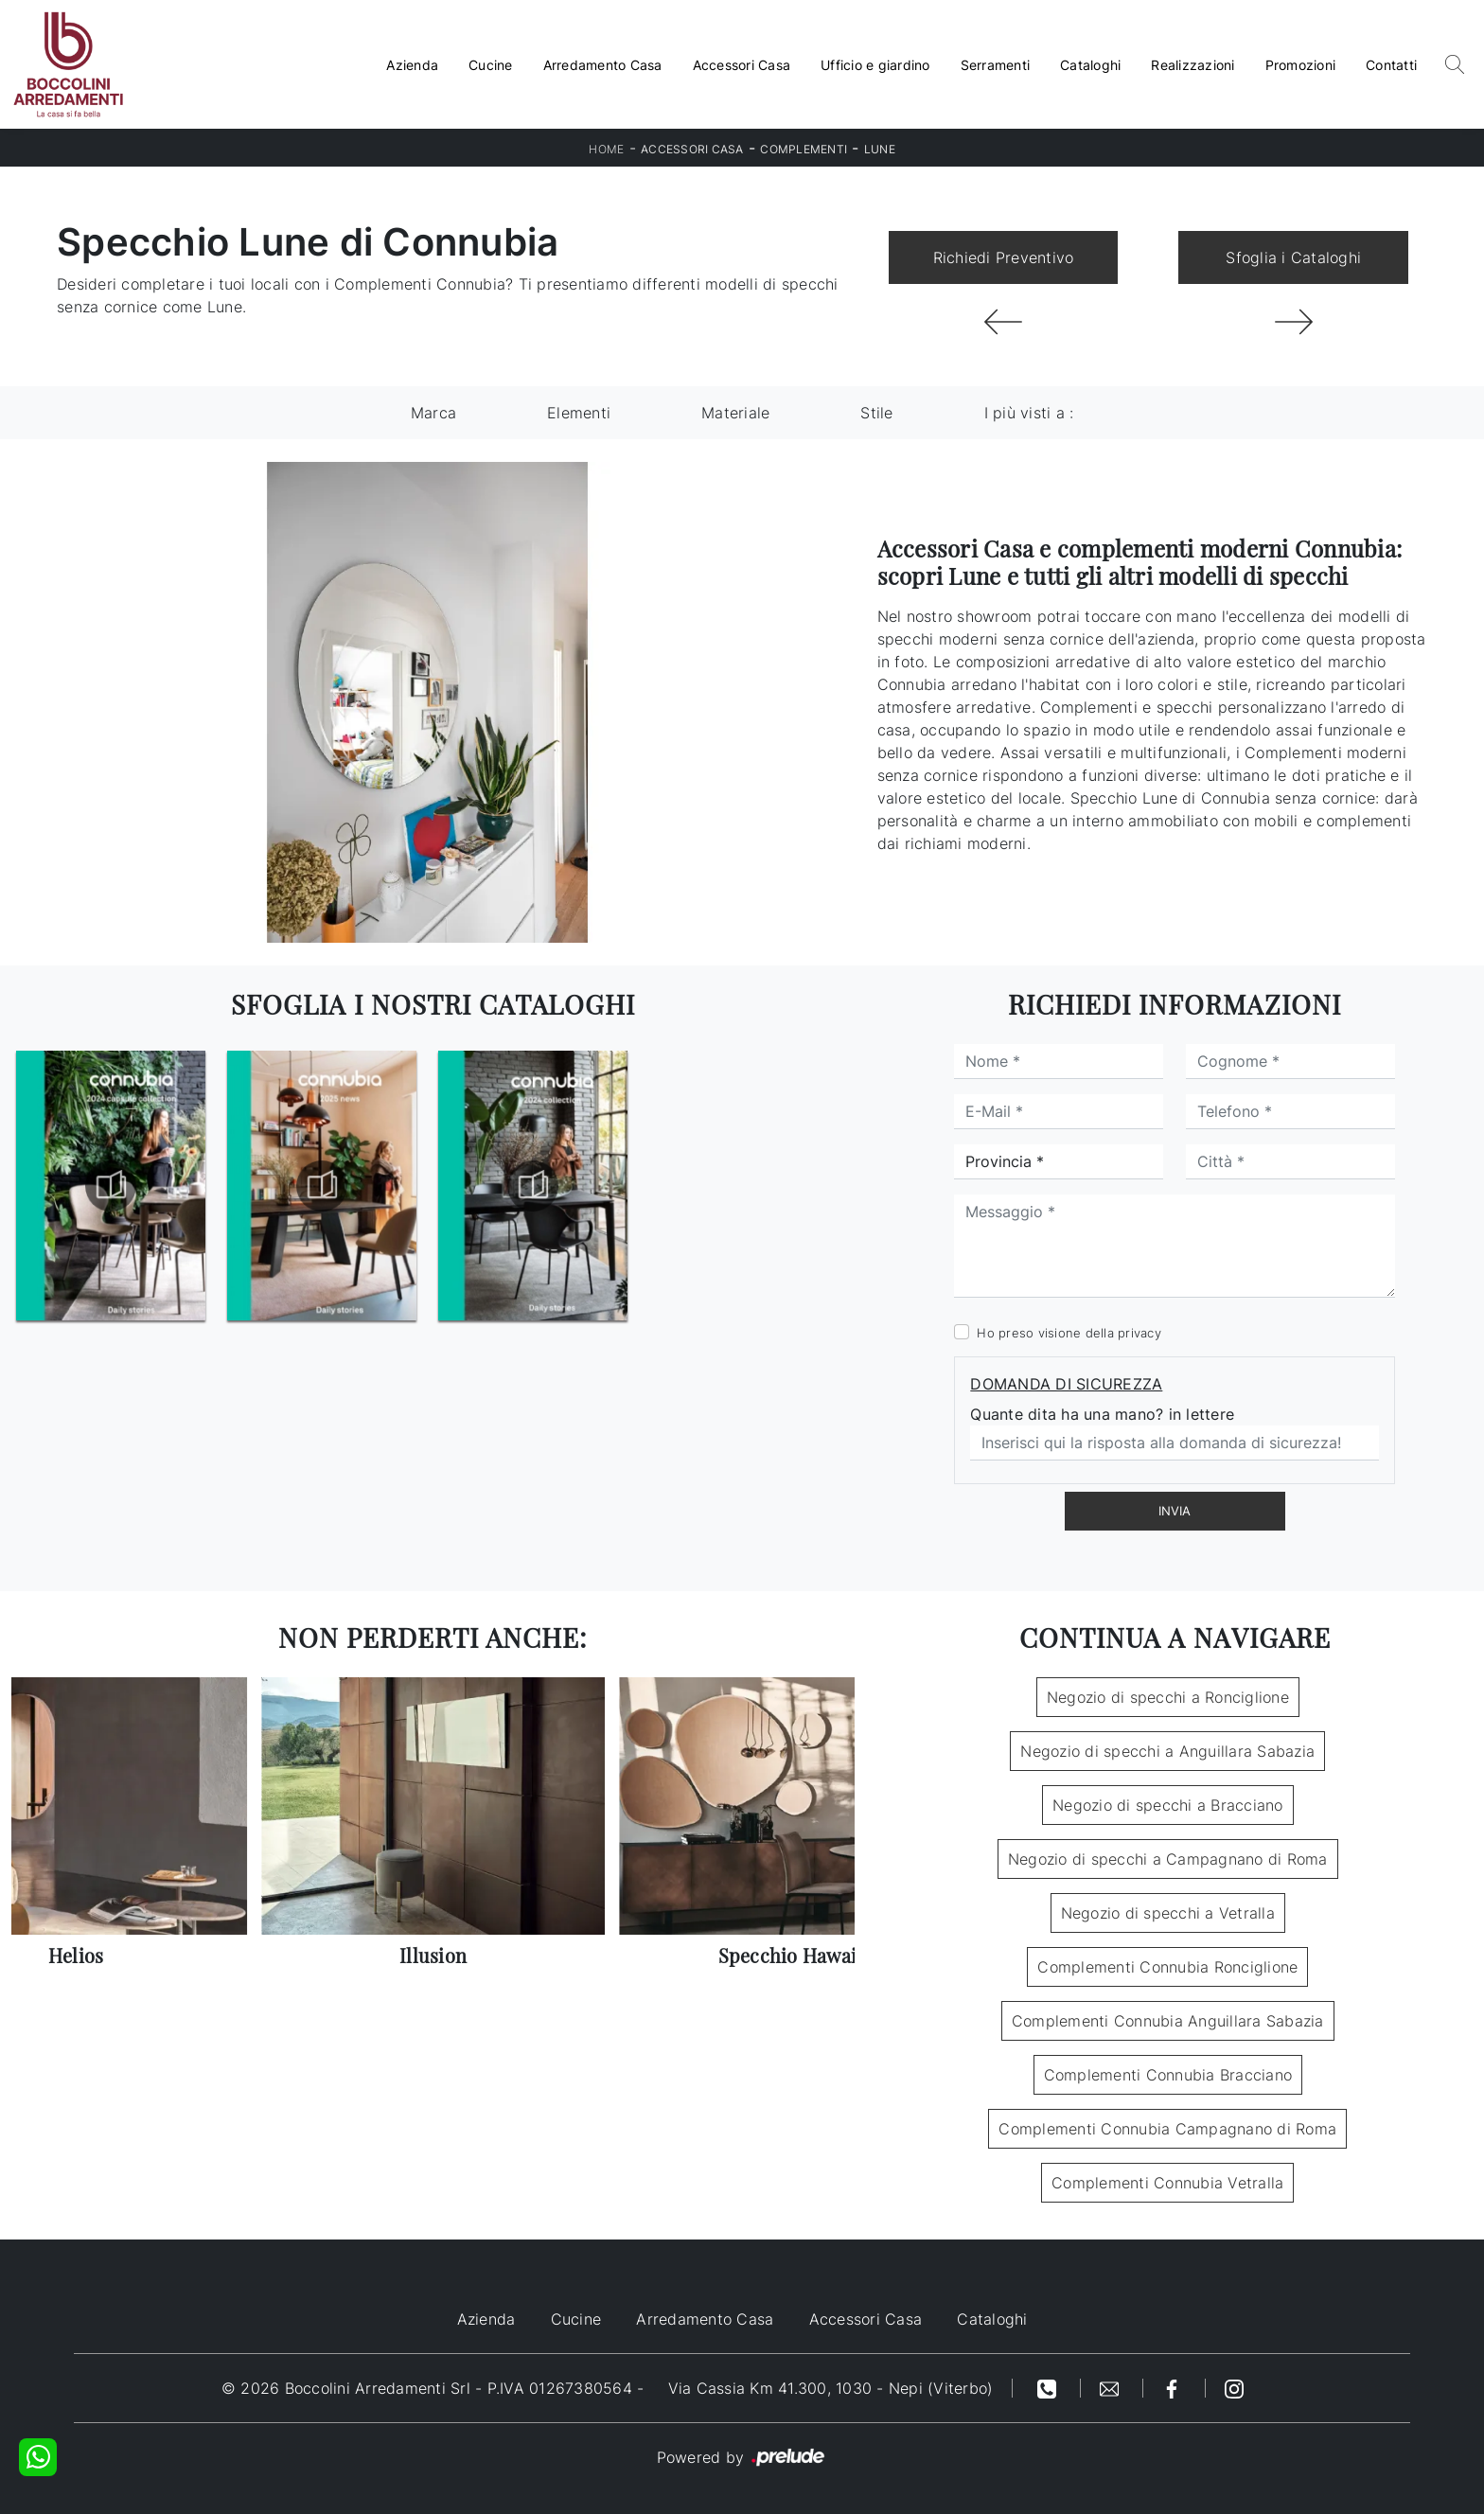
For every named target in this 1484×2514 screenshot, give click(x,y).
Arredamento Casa (602, 65)
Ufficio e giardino (875, 65)
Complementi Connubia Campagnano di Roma (1167, 2128)
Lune (879, 149)
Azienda (412, 65)
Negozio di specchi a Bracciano (1167, 1805)
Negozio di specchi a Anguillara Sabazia (1167, 1751)
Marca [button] (433, 412)
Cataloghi (1090, 65)
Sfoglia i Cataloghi (1293, 257)
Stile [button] (876, 412)
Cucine (490, 65)
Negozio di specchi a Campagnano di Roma (1168, 1859)
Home (606, 149)
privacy (1139, 1332)
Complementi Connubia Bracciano (1168, 2074)
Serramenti (996, 65)
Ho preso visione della (1069, 1332)
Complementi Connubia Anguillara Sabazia (1168, 2020)
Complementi (803, 149)
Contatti (1391, 65)
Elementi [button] (578, 412)
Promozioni (1300, 65)
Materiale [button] (735, 412)
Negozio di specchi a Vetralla (1168, 1912)
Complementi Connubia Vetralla (1167, 2182)
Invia (1174, 1510)
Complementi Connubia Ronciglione (1167, 1966)
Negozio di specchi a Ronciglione (1168, 1697)
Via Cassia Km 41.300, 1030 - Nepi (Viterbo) (831, 2388)
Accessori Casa (742, 65)
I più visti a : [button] (1029, 412)
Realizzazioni (1192, 65)
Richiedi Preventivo (1003, 257)
